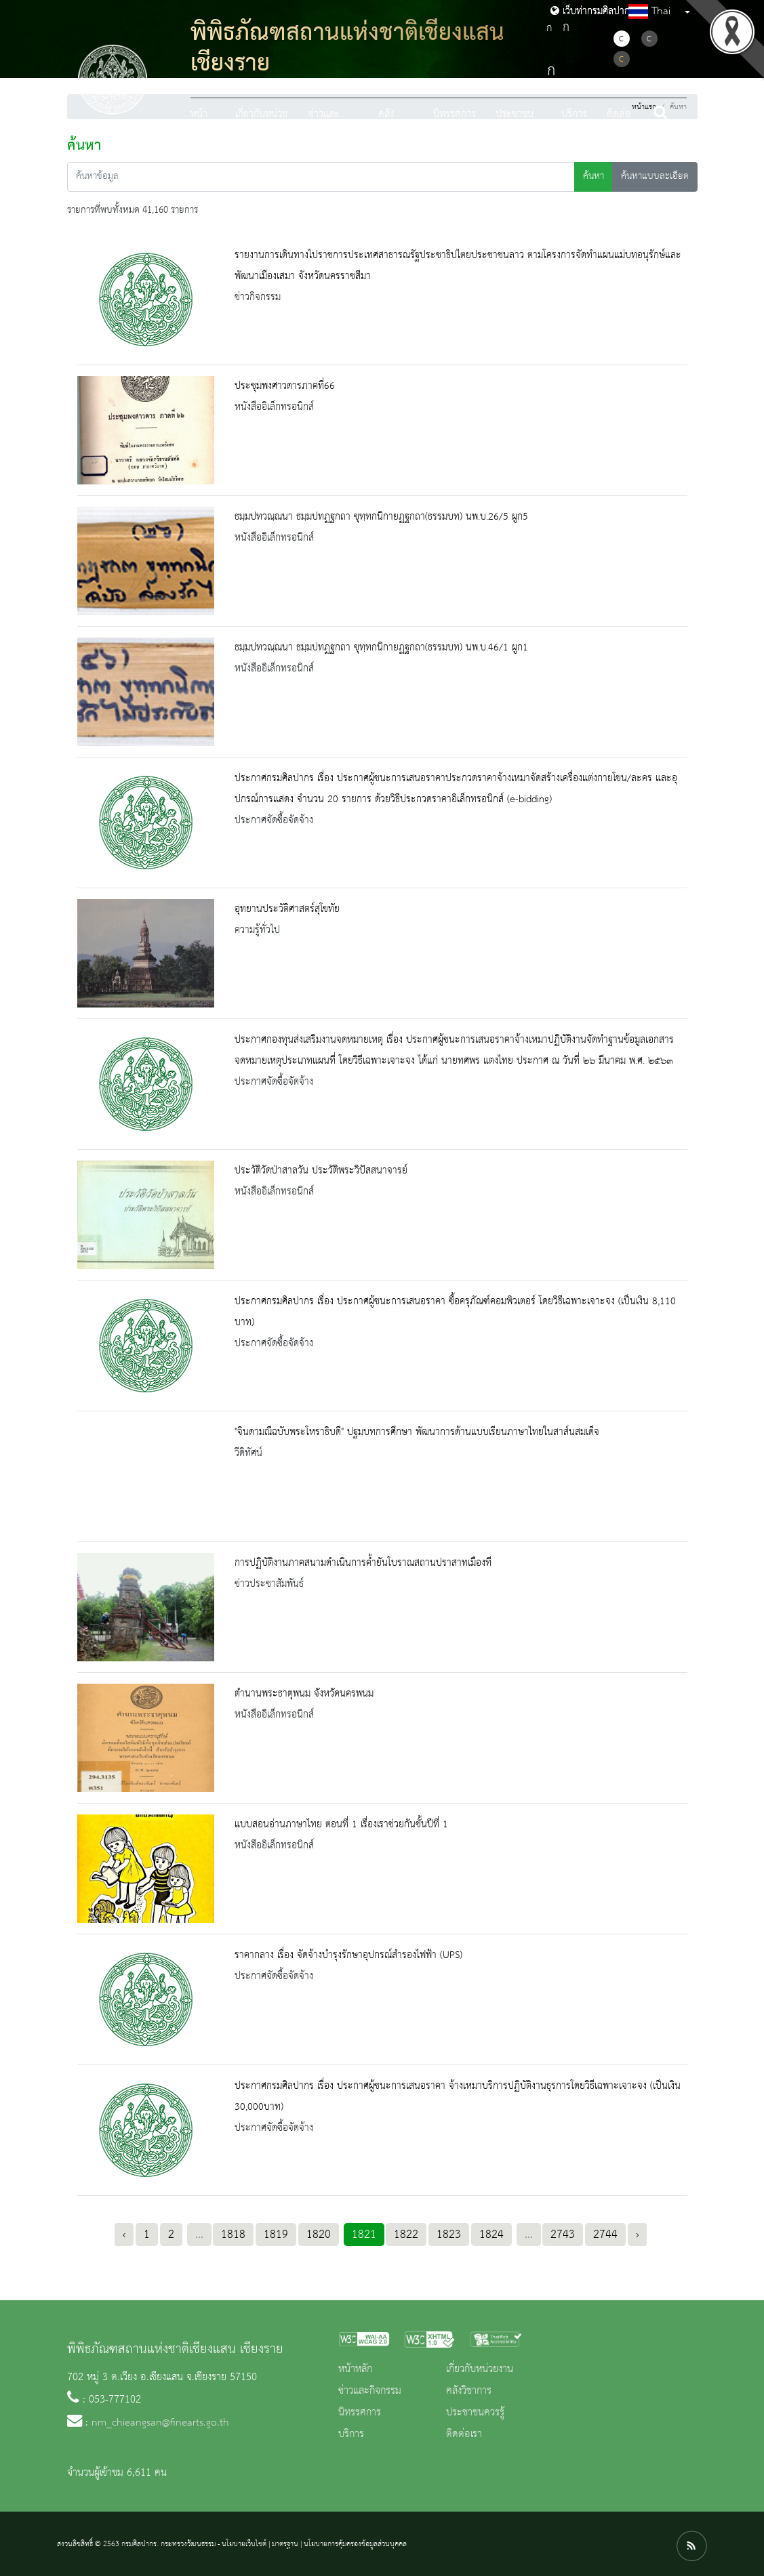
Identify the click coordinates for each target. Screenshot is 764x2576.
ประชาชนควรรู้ (475, 2413)
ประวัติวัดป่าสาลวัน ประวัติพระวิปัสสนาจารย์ (321, 1170)
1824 (491, 2234)
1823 (449, 2234)
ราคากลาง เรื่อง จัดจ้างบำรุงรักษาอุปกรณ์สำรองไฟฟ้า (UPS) (348, 1955)
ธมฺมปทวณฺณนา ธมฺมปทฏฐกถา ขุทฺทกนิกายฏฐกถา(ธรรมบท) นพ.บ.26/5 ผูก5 (381, 516)
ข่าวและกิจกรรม (369, 2391)
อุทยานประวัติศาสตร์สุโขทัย (287, 909)
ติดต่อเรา (619, 125)
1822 (406, 2234)
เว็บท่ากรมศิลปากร (592, 11)
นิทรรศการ (454, 114)
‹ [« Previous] (124, 2234)
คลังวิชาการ (468, 2391)
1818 (233, 2234)
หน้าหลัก (198, 125)
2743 (562, 2234)
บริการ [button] (574, 114)
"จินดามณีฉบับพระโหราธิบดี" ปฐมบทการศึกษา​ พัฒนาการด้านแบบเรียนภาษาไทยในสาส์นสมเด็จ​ (417, 1432)
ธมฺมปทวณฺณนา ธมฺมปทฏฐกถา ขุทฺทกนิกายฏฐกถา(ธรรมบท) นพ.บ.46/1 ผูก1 (381, 647)
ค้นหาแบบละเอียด (655, 176)
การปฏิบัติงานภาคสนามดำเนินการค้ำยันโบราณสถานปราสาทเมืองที (363, 1563)
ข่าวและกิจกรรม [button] (324, 125)
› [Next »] (637, 2234)
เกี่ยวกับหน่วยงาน (479, 2369)
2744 (605, 2234)
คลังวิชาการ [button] (393, 125)
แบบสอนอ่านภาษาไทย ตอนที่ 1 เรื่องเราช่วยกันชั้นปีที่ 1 (341, 1824)
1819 (276, 2234)
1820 (318, 2234)
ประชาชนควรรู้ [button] (515, 125)
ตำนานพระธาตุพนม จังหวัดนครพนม (304, 1693)
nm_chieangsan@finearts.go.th (160, 2423)
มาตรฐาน (285, 2544)
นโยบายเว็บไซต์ (244, 2544)
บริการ (351, 2434)
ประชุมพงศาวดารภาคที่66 (285, 386)
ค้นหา (593, 176)
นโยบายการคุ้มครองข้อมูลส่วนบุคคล (355, 2544)
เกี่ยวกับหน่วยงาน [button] (261, 125)
